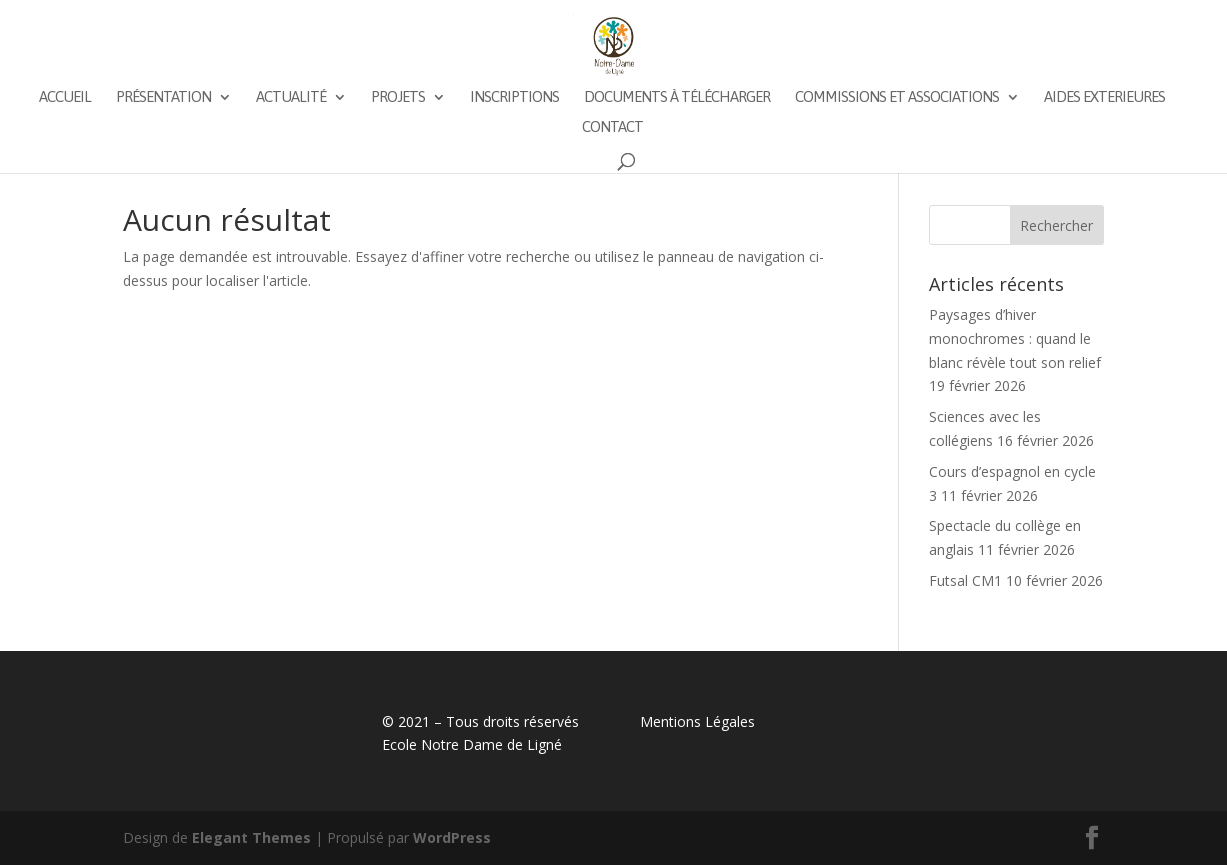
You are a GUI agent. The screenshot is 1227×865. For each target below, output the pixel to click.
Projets (398, 97)
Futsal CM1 (965, 580)
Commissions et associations (897, 97)
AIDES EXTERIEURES (1104, 97)
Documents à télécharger (677, 97)
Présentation (163, 97)
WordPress (452, 837)
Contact (612, 127)
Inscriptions (514, 97)
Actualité (291, 97)
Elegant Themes (251, 837)
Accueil (65, 97)
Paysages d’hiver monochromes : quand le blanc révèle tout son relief (1015, 338)
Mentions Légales (697, 721)
